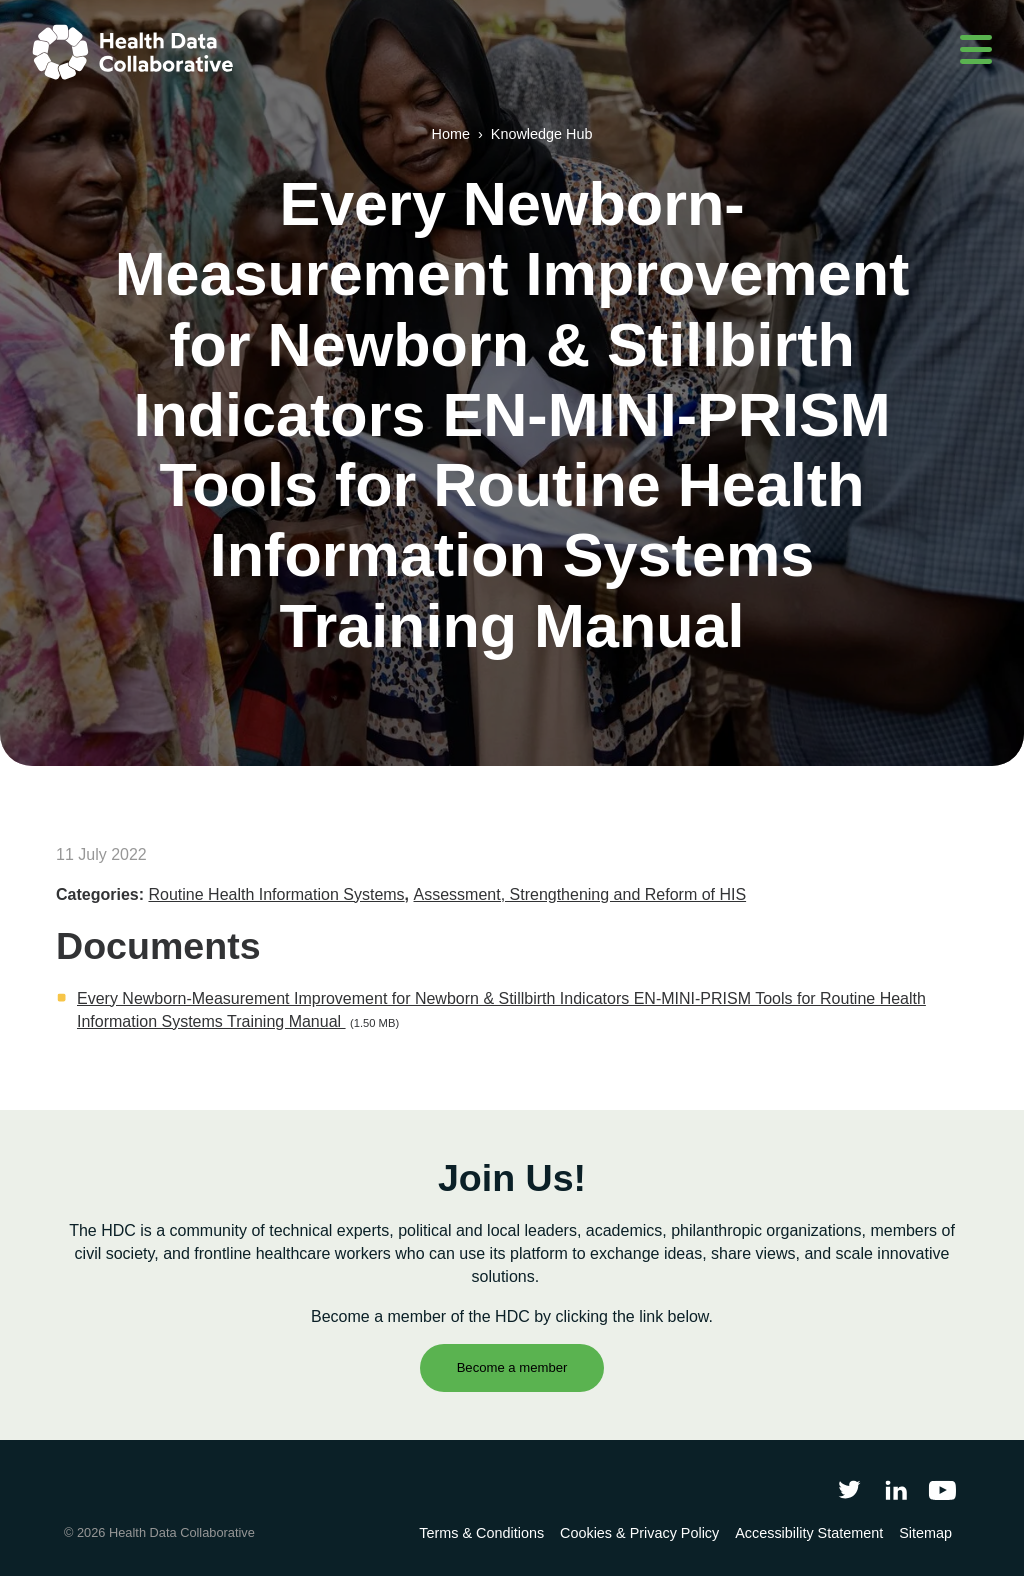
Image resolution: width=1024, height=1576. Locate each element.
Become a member (512, 1367)
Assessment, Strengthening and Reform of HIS (580, 894)
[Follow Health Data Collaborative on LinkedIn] (895, 1489)
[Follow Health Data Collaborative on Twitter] (849, 1489)
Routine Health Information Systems (276, 894)
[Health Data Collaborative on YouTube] (942, 1489)
